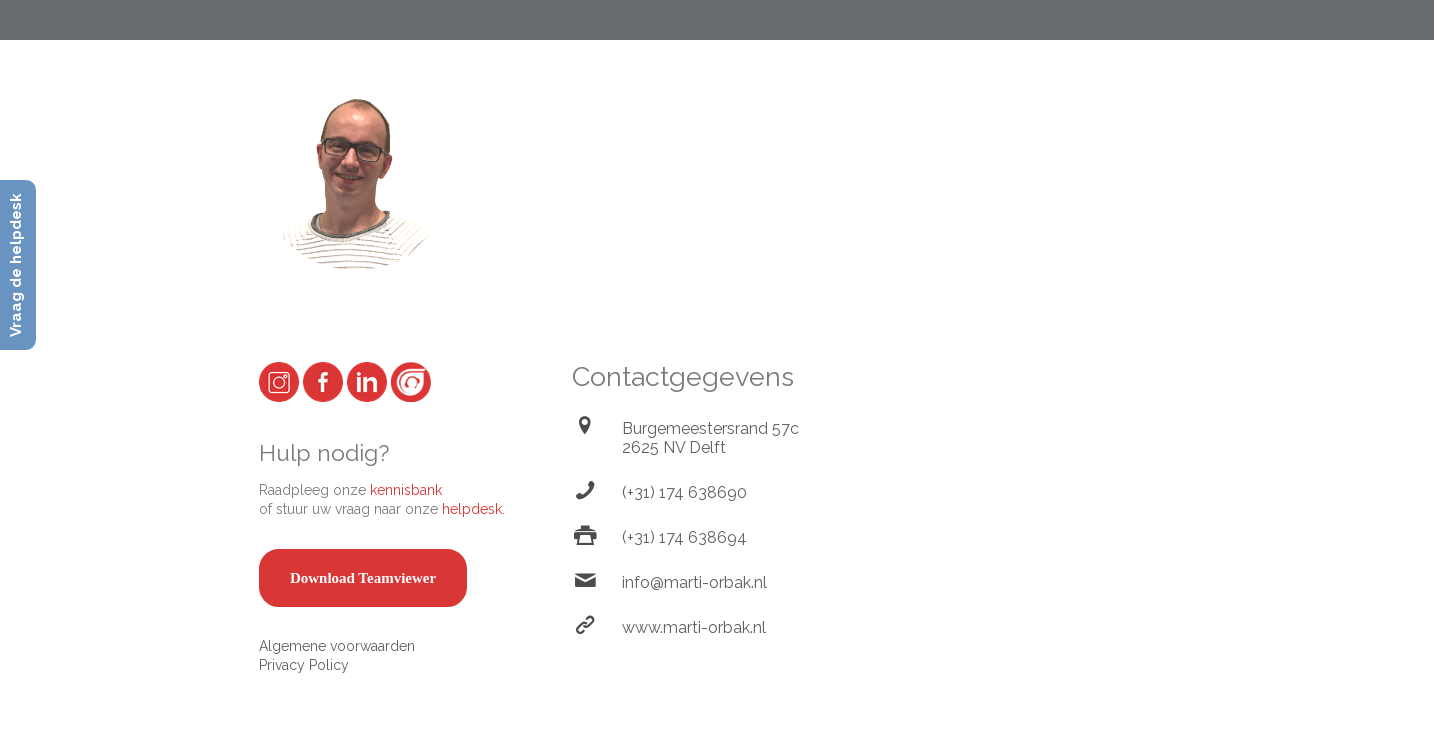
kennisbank (406, 490)
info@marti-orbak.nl (694, 582)
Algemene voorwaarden (337, 646)
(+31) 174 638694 (684, 537)
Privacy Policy (304, 665)
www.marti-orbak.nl (694, 627)
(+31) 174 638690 (684, 492)
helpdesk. (473, 509)
